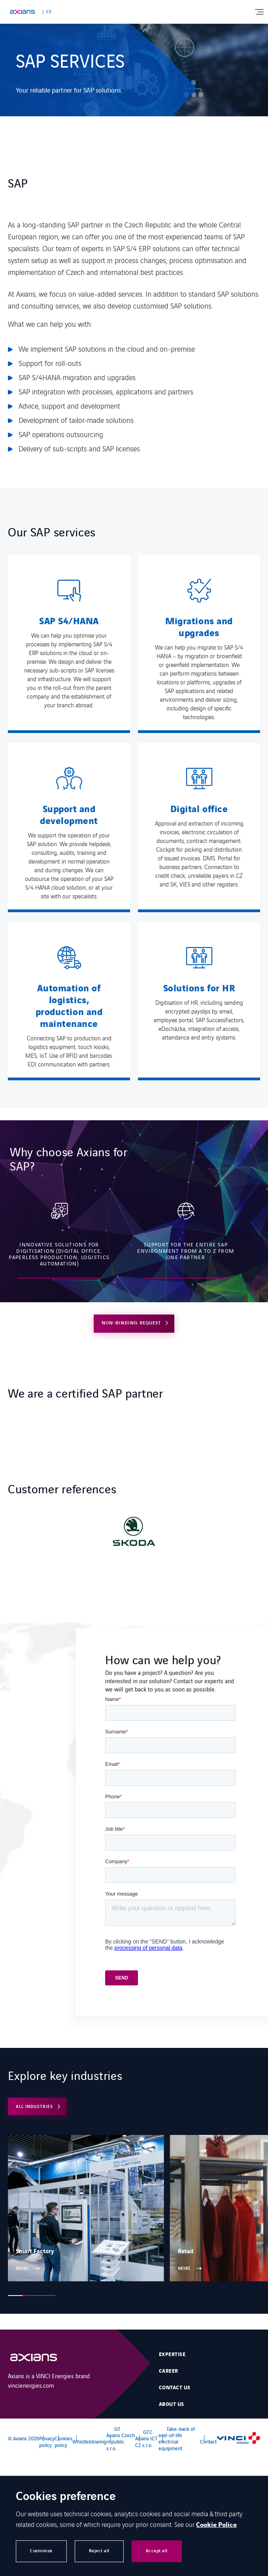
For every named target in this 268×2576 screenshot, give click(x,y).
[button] (16, 2295)
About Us (171, 2404)
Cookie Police (216, 2525)
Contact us (175, 2388)
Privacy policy (47, 2441)
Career (168, 2371)
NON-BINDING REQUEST (131, 1323)
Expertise (172, 2354)
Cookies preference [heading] (66, 2497)
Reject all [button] (99, 2551)
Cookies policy (63, 2441)
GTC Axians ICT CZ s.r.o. (146, 2438)
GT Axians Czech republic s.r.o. (120, 2438)
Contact (208, 2441)
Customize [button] (41, 2551)
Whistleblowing (89, 2441)
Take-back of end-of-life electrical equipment (177, 2438)
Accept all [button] (157, 2551)
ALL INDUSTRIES (34, 2106)
